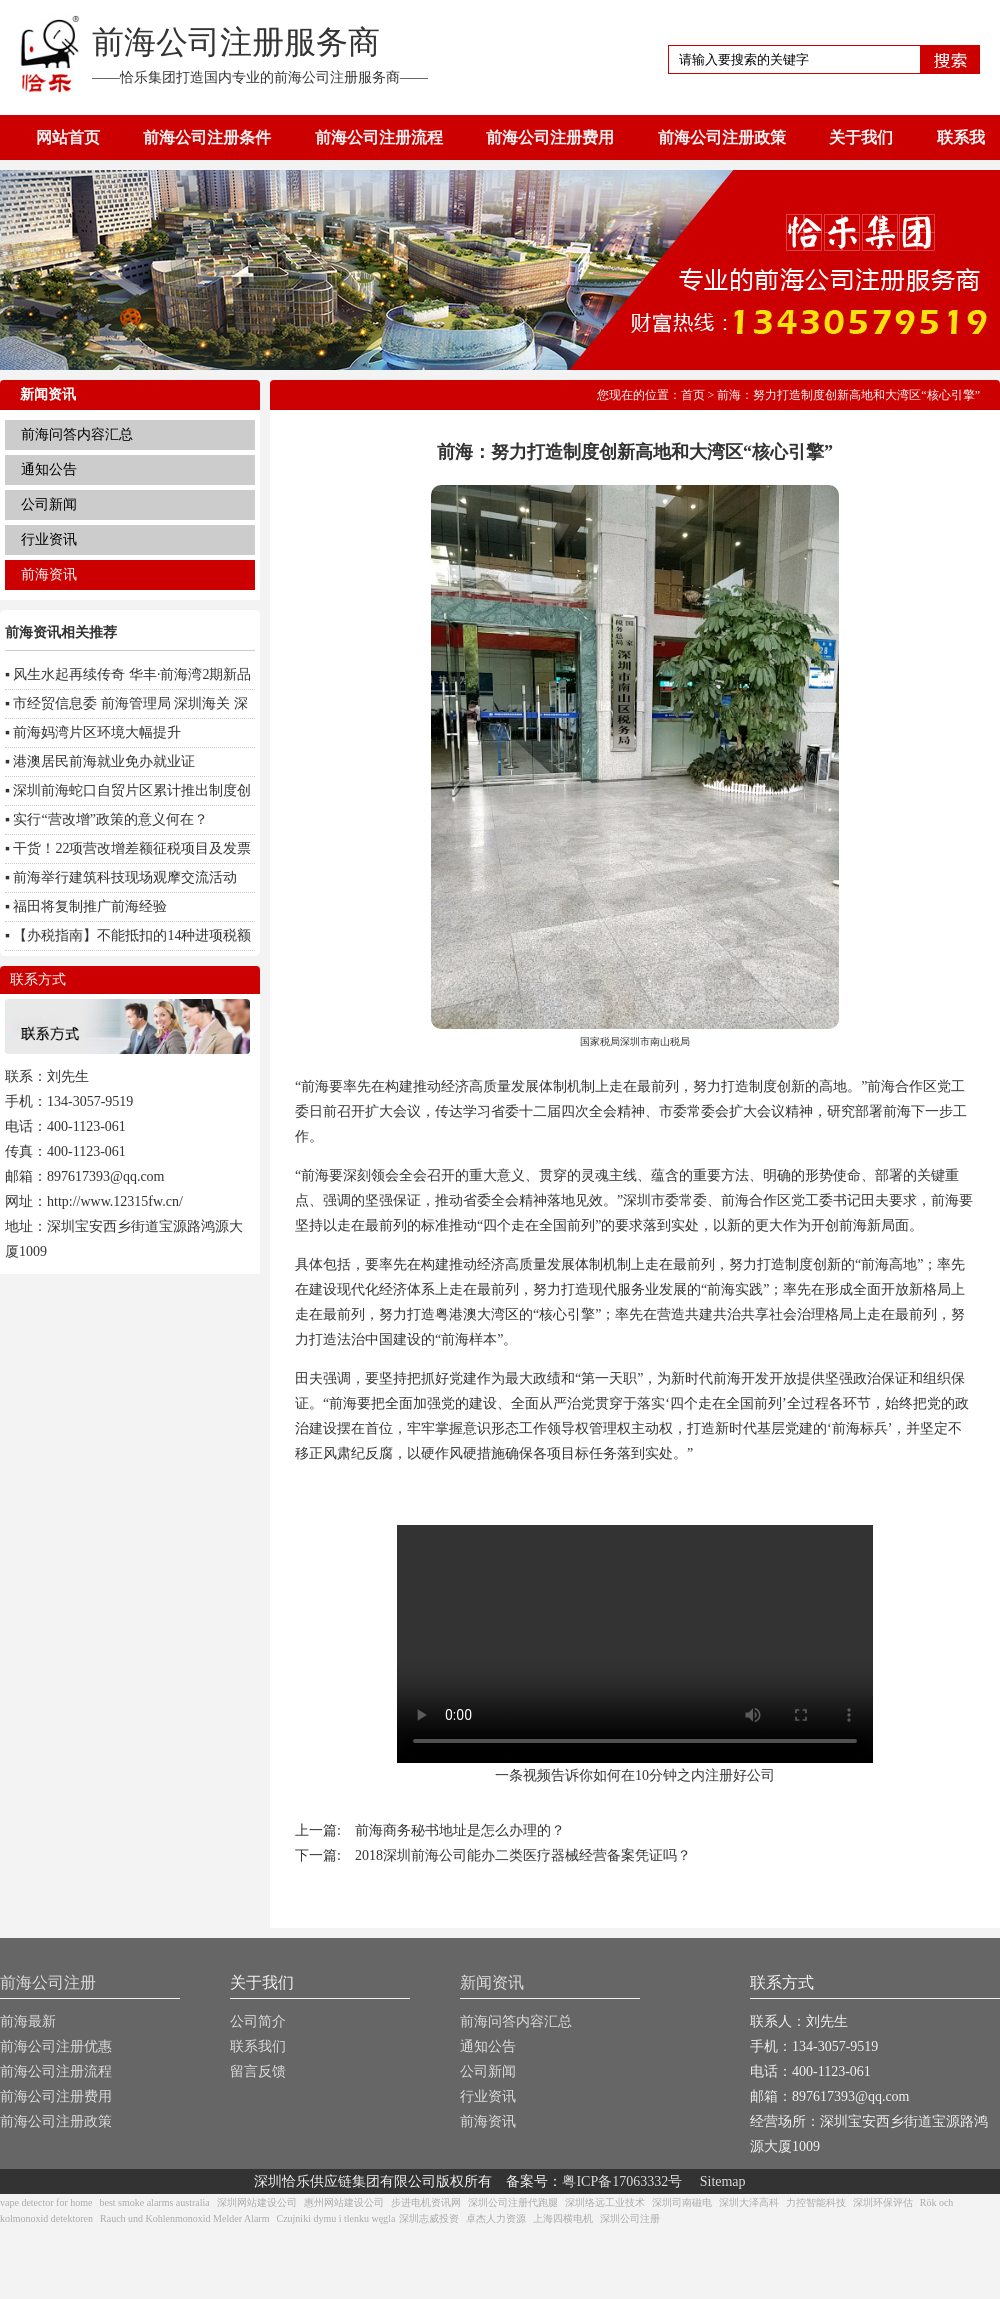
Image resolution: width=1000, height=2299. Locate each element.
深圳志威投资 (429, 2218)
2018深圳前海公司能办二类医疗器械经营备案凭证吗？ (523, 1855)
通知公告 (49, 469)
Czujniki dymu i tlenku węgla (335, 2218)
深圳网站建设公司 (257, 2202)
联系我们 (258, 2046)
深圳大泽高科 (749, 2202)
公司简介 (258, 2021)
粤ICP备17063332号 (622, 2181)
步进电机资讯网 (426, 2202)
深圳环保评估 (883, 2202)
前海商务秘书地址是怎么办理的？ (460, 1830)
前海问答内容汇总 (77, 434)
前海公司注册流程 (379, 137)
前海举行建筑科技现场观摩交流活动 (125, 877)
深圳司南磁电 (682, 2202)
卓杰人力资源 (496, 2218)
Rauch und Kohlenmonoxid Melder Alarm (184, 2218)
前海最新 (28, 2021)
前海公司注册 (48, 1982)
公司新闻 (49, 504)
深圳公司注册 (630, 2218)
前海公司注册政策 (722, 137)
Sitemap (723, 2181)
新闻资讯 (492, 1982)
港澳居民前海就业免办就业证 (104, 761)
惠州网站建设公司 (344, 2202)
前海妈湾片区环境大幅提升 (97, 732)
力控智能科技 (816, 2202)
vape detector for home (46, 2202)
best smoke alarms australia (154, 2202)
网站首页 (68, 137)
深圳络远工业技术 (605, 2202)
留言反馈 (258, 2071)
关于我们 (861, 137)
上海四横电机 (563, 2218)
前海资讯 (49, 574)
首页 (693, 395)
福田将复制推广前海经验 (90, 906)
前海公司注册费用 (550, 137)
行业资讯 (49, 539)
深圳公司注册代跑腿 (513, 2202)
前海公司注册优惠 (56, 2046)
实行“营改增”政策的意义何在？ (110, 819)
